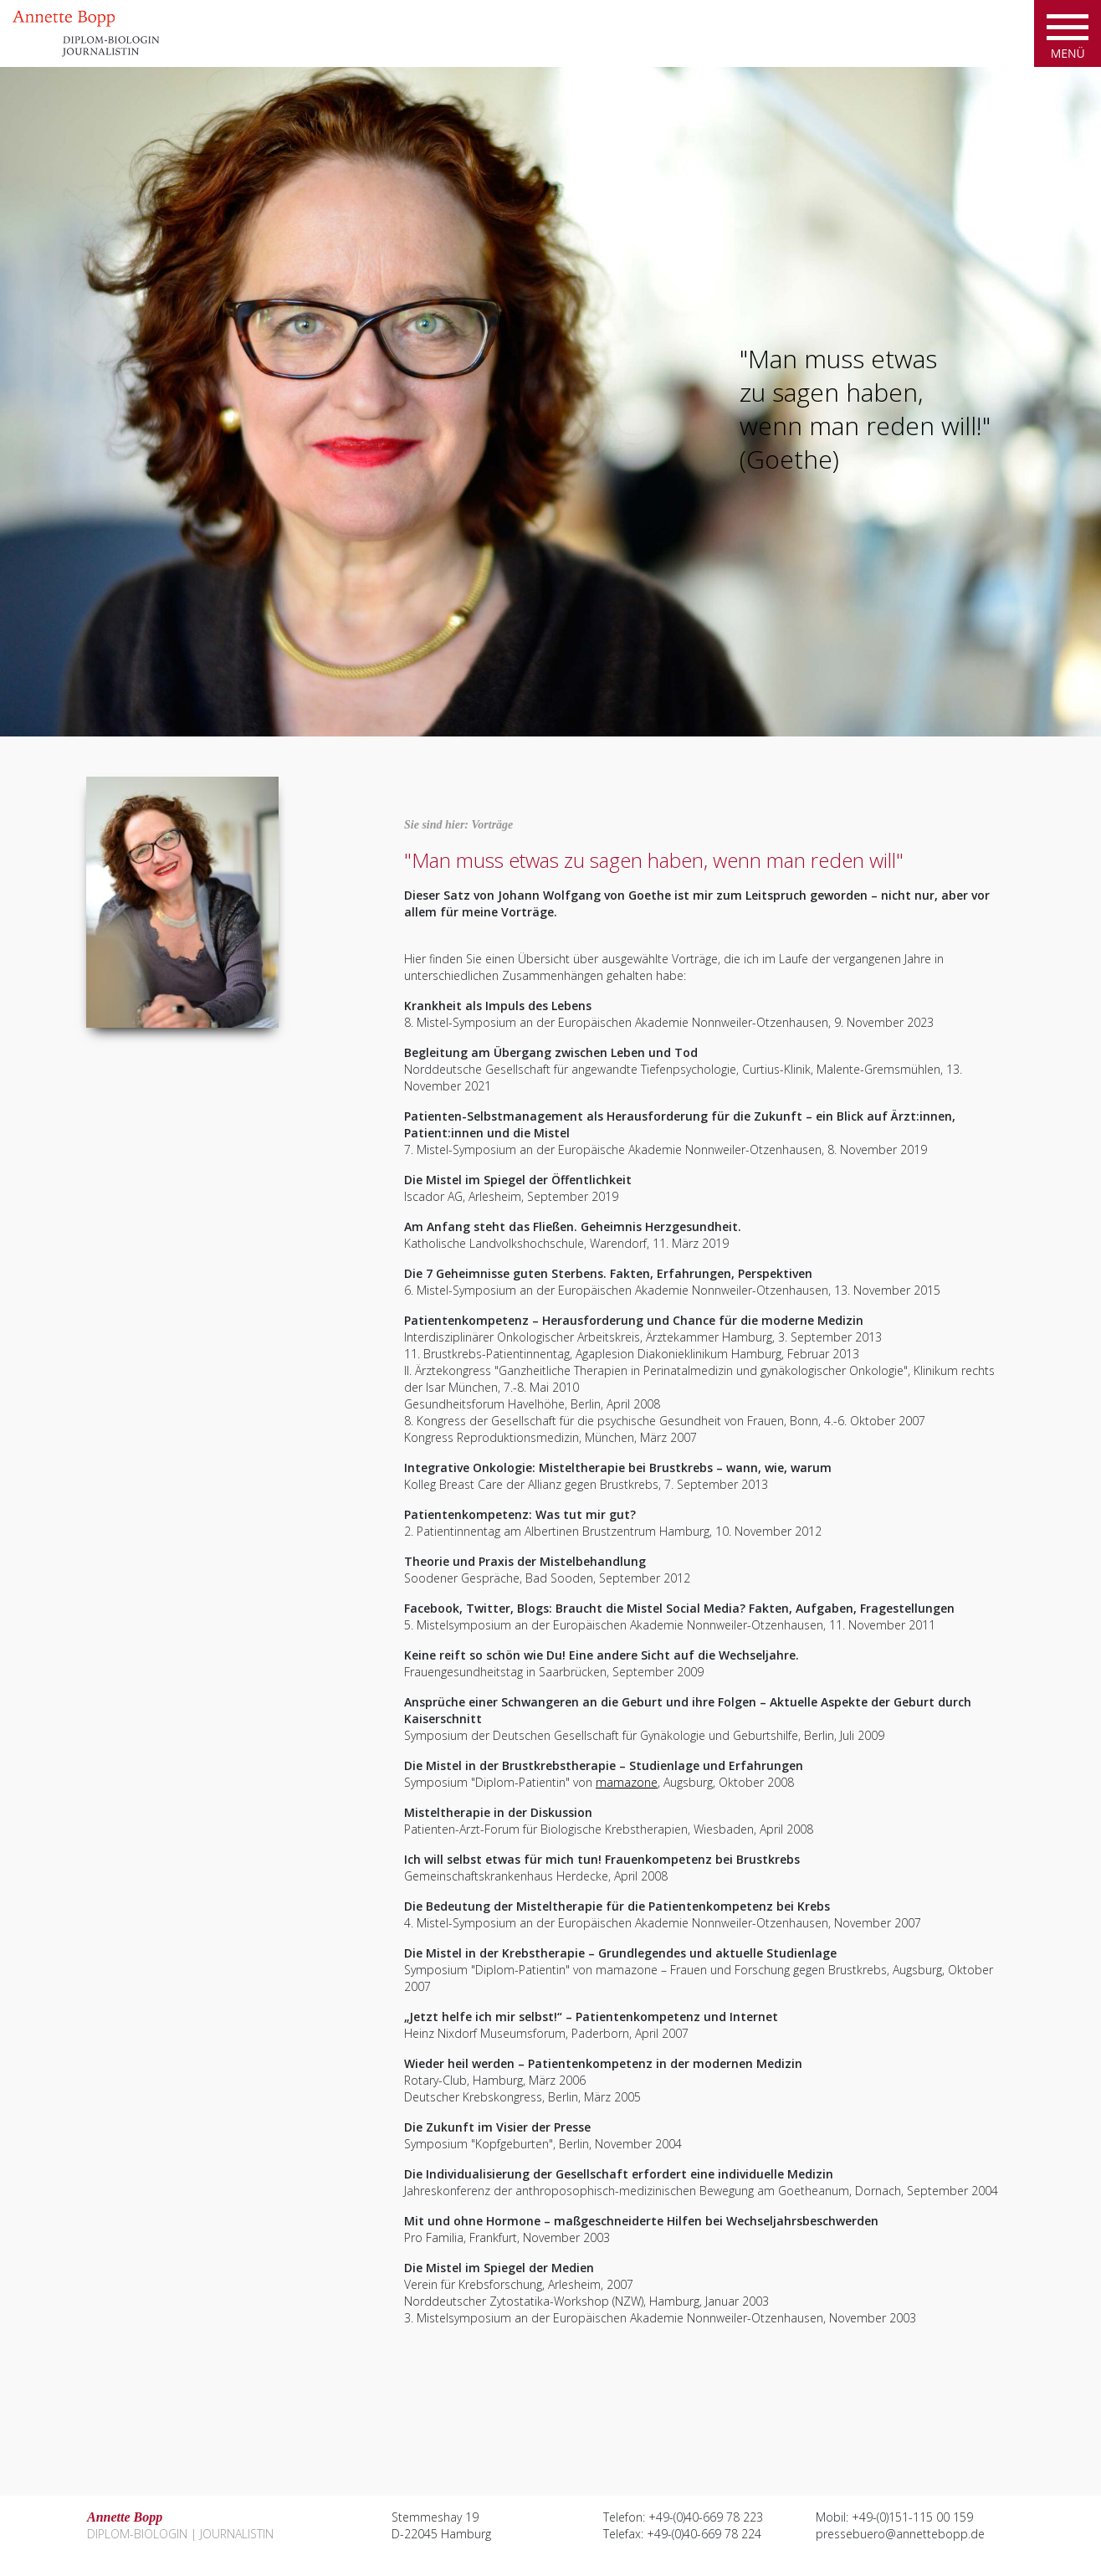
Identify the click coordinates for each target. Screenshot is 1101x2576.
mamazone (627, 1782)
